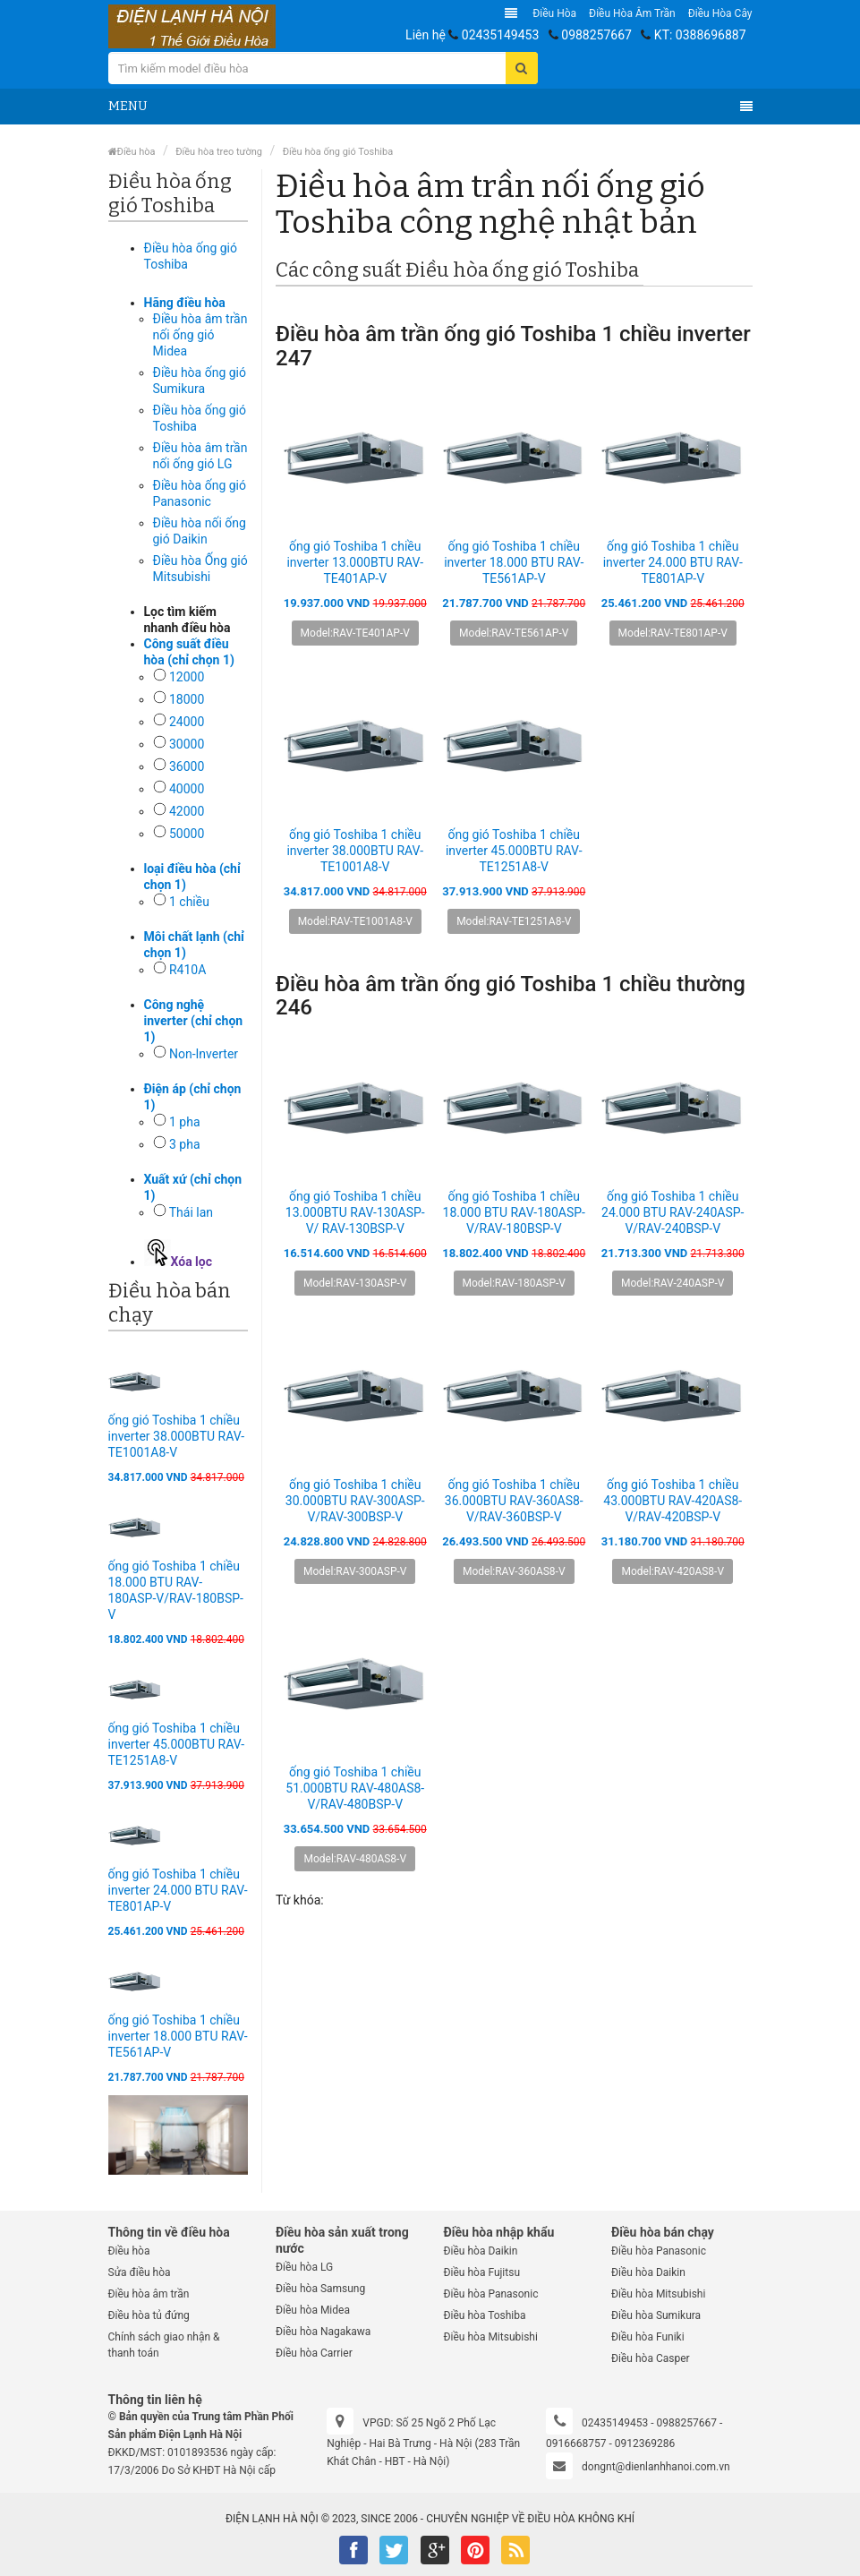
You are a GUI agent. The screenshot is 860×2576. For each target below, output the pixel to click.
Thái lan (191, 1212)
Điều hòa (554, 13)
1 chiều (189, 901)
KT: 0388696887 (700, 35)
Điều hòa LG (304, 2267)
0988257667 (596, 35)
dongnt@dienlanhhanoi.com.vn (656, 2466)
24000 (186, 722)
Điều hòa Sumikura (656, 2315)
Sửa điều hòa (139, 2272)
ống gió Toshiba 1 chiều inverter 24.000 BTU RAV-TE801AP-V (178, 1890)
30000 (186, 744)
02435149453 (501, 35)
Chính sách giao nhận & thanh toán (164, 2345)
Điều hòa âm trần (632, 13)
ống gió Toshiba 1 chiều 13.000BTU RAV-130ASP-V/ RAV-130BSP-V (355, 1212)
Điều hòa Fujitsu (482, 2272)
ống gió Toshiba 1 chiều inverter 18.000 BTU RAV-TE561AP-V (178, 2036)
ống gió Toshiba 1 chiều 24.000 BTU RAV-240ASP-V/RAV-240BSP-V (672, 1212)
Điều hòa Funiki (648, 2337)
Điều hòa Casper (650, 2358)
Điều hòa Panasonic (491, 2294)
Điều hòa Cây (720, 13)
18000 (186, 699)
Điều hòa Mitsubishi (491, 2337)
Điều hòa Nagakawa (323, 2331)
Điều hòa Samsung (320, 2288)
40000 (186, 789)
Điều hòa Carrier (314, 2353)
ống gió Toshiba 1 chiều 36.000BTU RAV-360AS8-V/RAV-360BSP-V (514, 1500)
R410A (187, 970)
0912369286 (645, 2443)
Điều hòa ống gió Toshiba (338, 152)
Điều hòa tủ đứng (149, 2315)
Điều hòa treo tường (218, 152)
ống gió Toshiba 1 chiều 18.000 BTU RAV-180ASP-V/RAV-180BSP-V (514, 1212)
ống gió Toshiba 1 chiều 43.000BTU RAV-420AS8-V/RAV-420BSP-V (672, 1500)
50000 (186, 833)
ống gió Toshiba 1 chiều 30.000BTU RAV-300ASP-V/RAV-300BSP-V (355, 1500)
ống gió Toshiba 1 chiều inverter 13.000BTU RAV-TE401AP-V (354, 562)
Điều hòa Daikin (481, 2251)
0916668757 (576, 2443)
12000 (186, 677)
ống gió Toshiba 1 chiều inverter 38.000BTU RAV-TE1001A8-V (176, 1436)
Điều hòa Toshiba (485, 2315)
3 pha (184, 1144)
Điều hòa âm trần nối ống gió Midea (200, 335)
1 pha (184, 1122)
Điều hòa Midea (313, 2310)
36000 (186, 766)
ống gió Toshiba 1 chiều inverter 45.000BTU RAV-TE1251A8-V (176, 1744)
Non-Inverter (203, 1054)
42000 (186, 811)
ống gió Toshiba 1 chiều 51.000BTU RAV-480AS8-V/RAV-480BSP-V (354, 1788)
